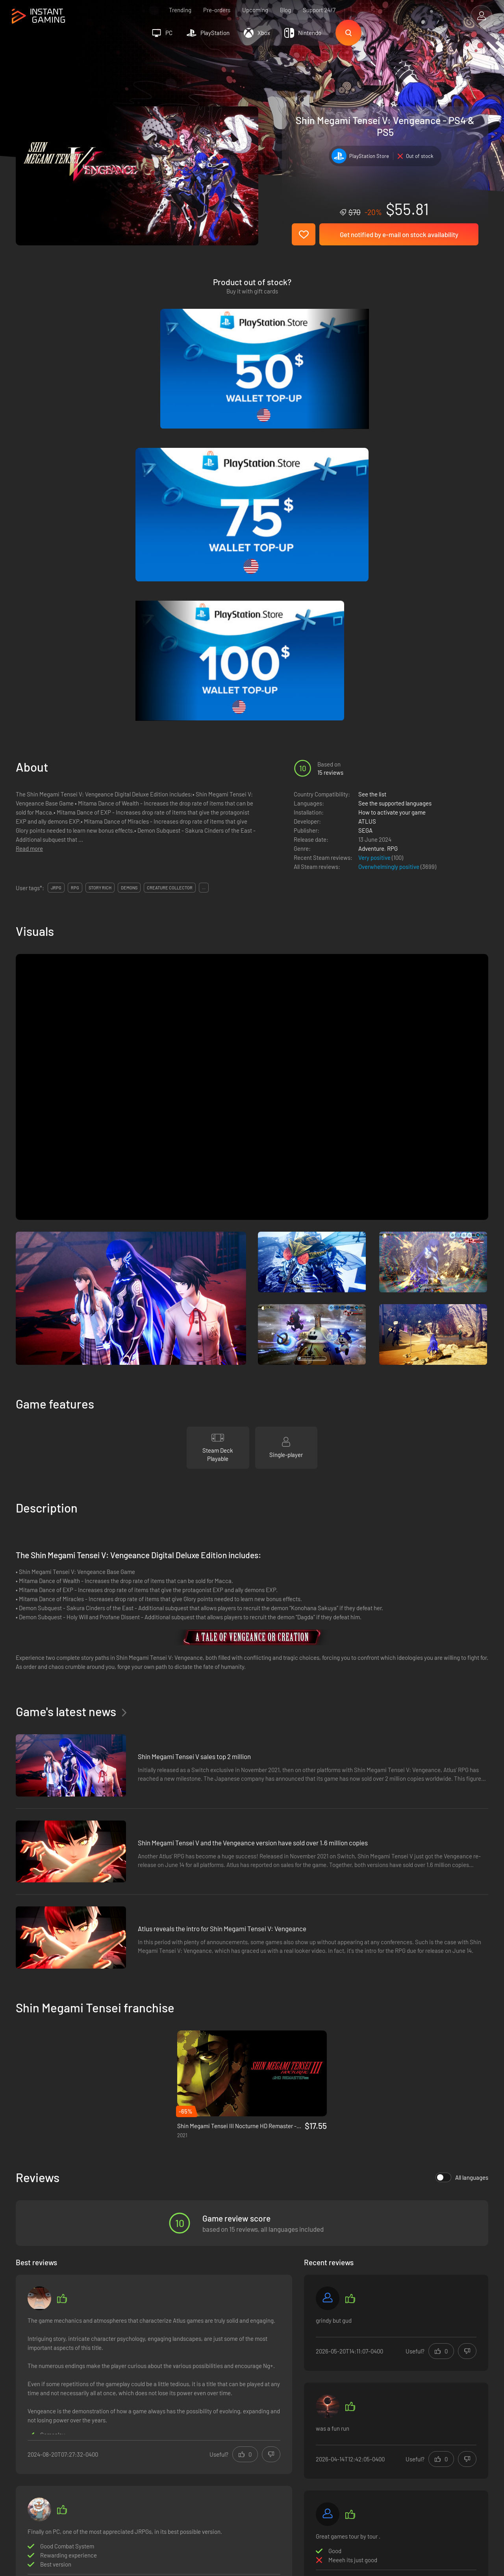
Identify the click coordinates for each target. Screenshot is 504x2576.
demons (129, 547)
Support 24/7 (319, 9)
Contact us (141, 2444)
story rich (100, 547)
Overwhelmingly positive (389, 526)
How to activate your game (392, 471)
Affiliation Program (152, 2431)
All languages (461, 1837)
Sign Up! (468, 2368)
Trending (180, 9)
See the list (372, 453)
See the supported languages (395, 462)
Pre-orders (216, 9)
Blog (285, 9)
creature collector (170, 547)
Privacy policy (145, 2418)
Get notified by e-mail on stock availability (399, 234)
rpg (75, 547)
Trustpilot (28, 2405)
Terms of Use (144, 2405)
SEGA (365, 490)
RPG (392, 508)
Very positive (375, 517)
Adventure (371, 508)
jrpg (56, 547)
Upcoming (255, 9)
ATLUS (367, 480)
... (204, 547)
